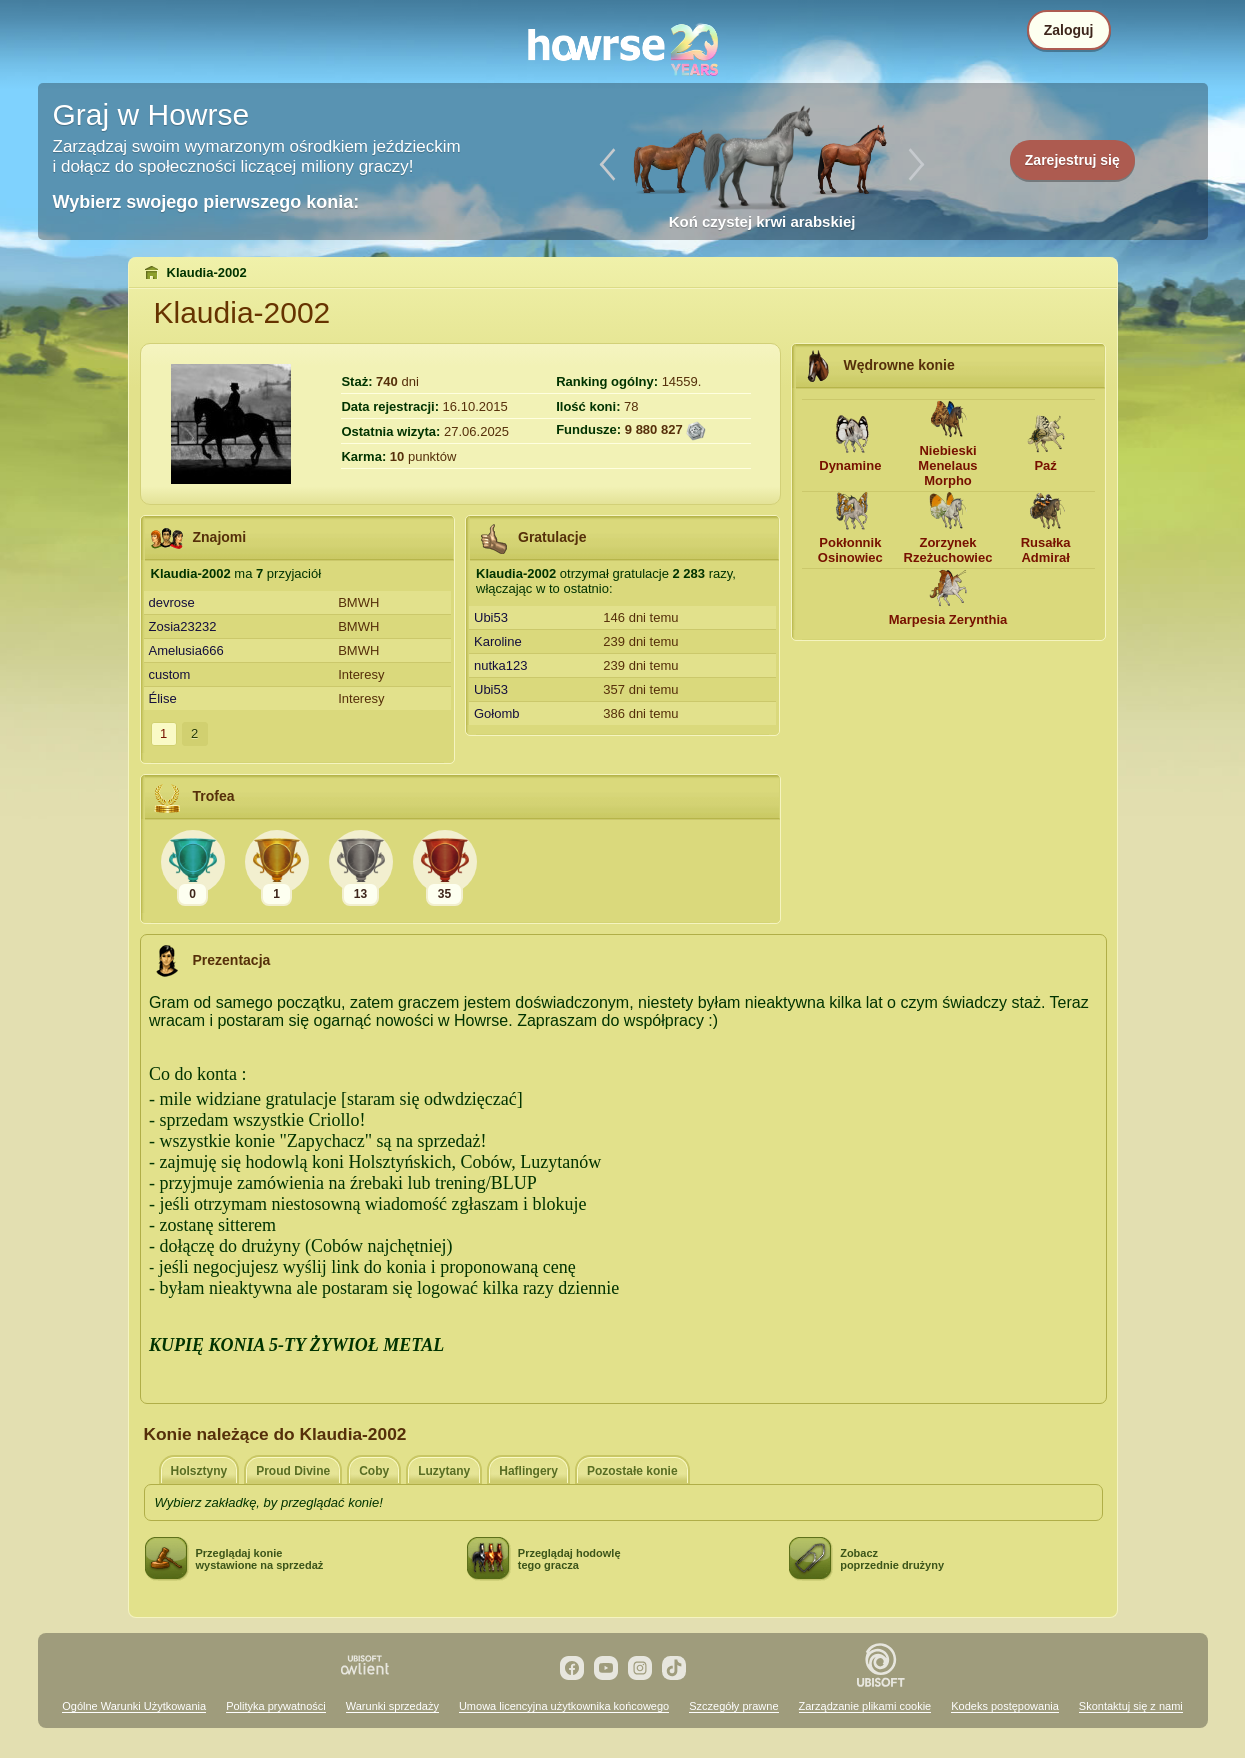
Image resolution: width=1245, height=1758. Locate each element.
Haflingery (528, 1471)
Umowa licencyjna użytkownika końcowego (564, 1706)
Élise (163, 698)
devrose (172, 602)
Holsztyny (199, 1471)
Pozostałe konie (632, 1471)
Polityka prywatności (276, 1706)
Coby (374, 1471)
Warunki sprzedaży (392, 1706)
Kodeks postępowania (1005, 1706)
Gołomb (497, 713)
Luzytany (444, 1471)
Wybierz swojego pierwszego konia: (206, 202)
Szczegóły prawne (733, 1706)
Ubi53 (491, 617)
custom (170, 674)
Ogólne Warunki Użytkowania (134, 1706)
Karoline (498, 641)
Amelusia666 (186, 650)
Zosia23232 (183, 626)
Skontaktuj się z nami (1131, 1706)
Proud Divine (293, 1471)
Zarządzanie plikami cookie (865, 1706)
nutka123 (501, 665)
